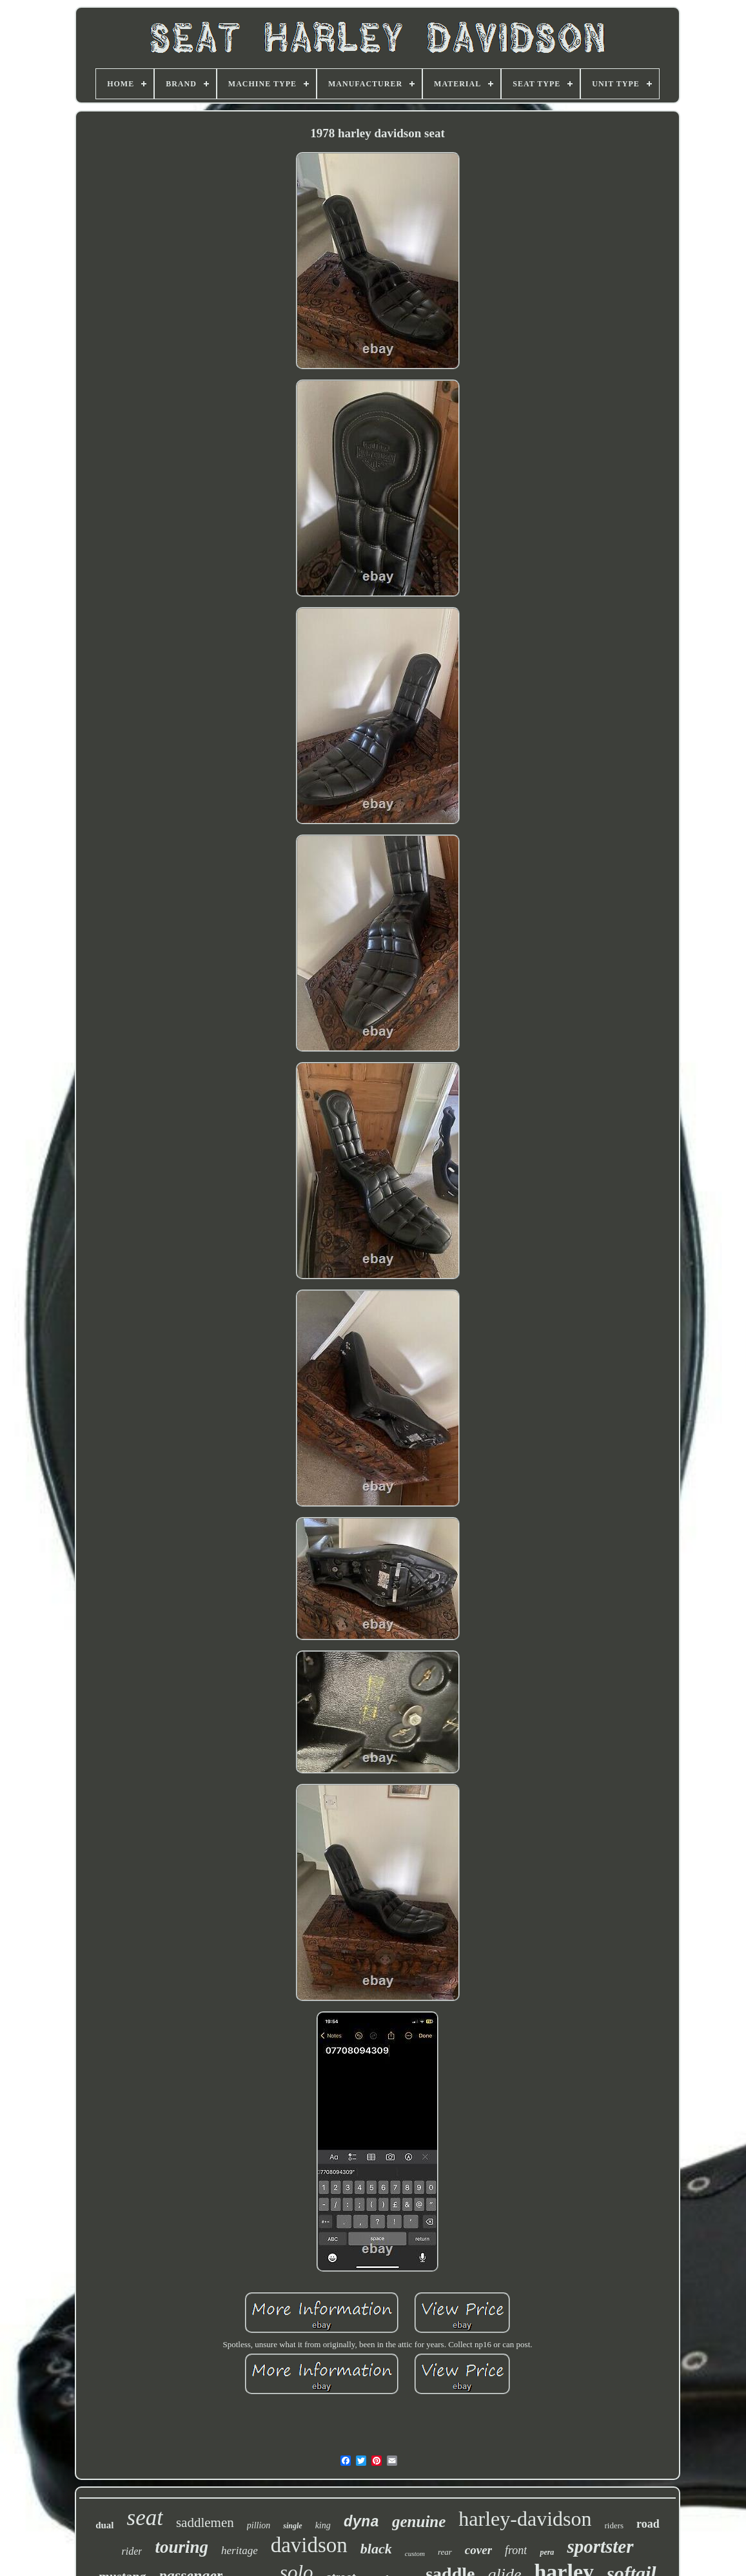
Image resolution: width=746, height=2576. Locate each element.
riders (614, 2525)
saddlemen (205, 2522)
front (516, 2550)
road (648, 2523)
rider (131, 2551)
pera (547, 2552)
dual (104, 2525)
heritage (239, 2550)
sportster (600, 2546)
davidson (309, 2545)
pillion (259, 2525)
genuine (419, 2521)
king (323, 2525)
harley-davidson (524, 2518)
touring (181, 2547)
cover (478, 2550)
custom (415, 2553)
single (292, 2525)
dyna (361, 2522)
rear (445, 2552)
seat (145, 2517)
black (376, 2549)
